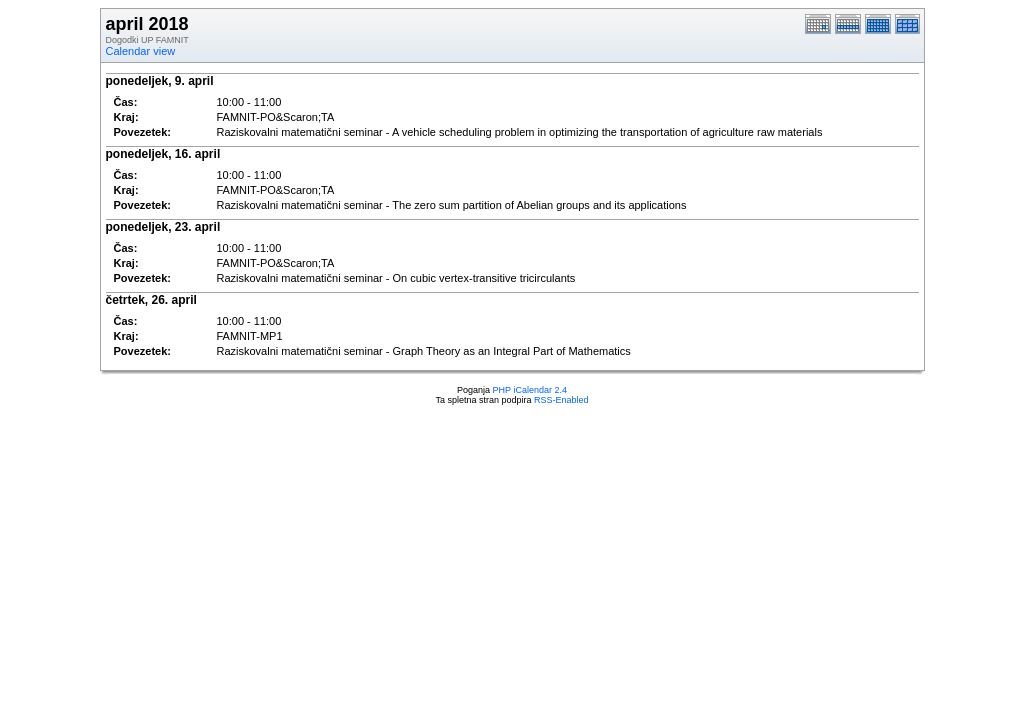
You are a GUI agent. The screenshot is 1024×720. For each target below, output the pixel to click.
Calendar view (141, 51)
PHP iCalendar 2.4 (530, 390)
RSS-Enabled (561, 400)
